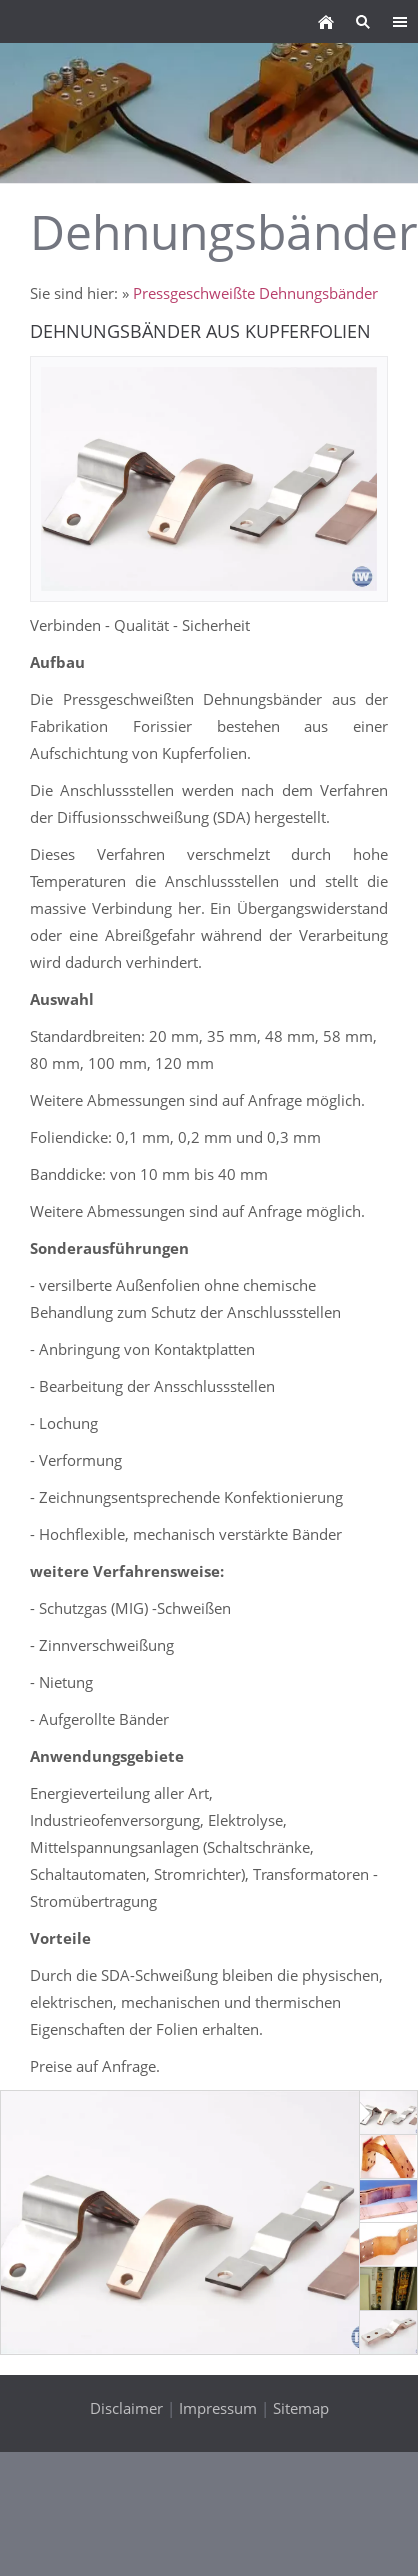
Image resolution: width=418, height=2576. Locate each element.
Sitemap (301, 2408)
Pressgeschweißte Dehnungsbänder (255, 293)
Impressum (218, 2408)
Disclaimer (126, 2408)
